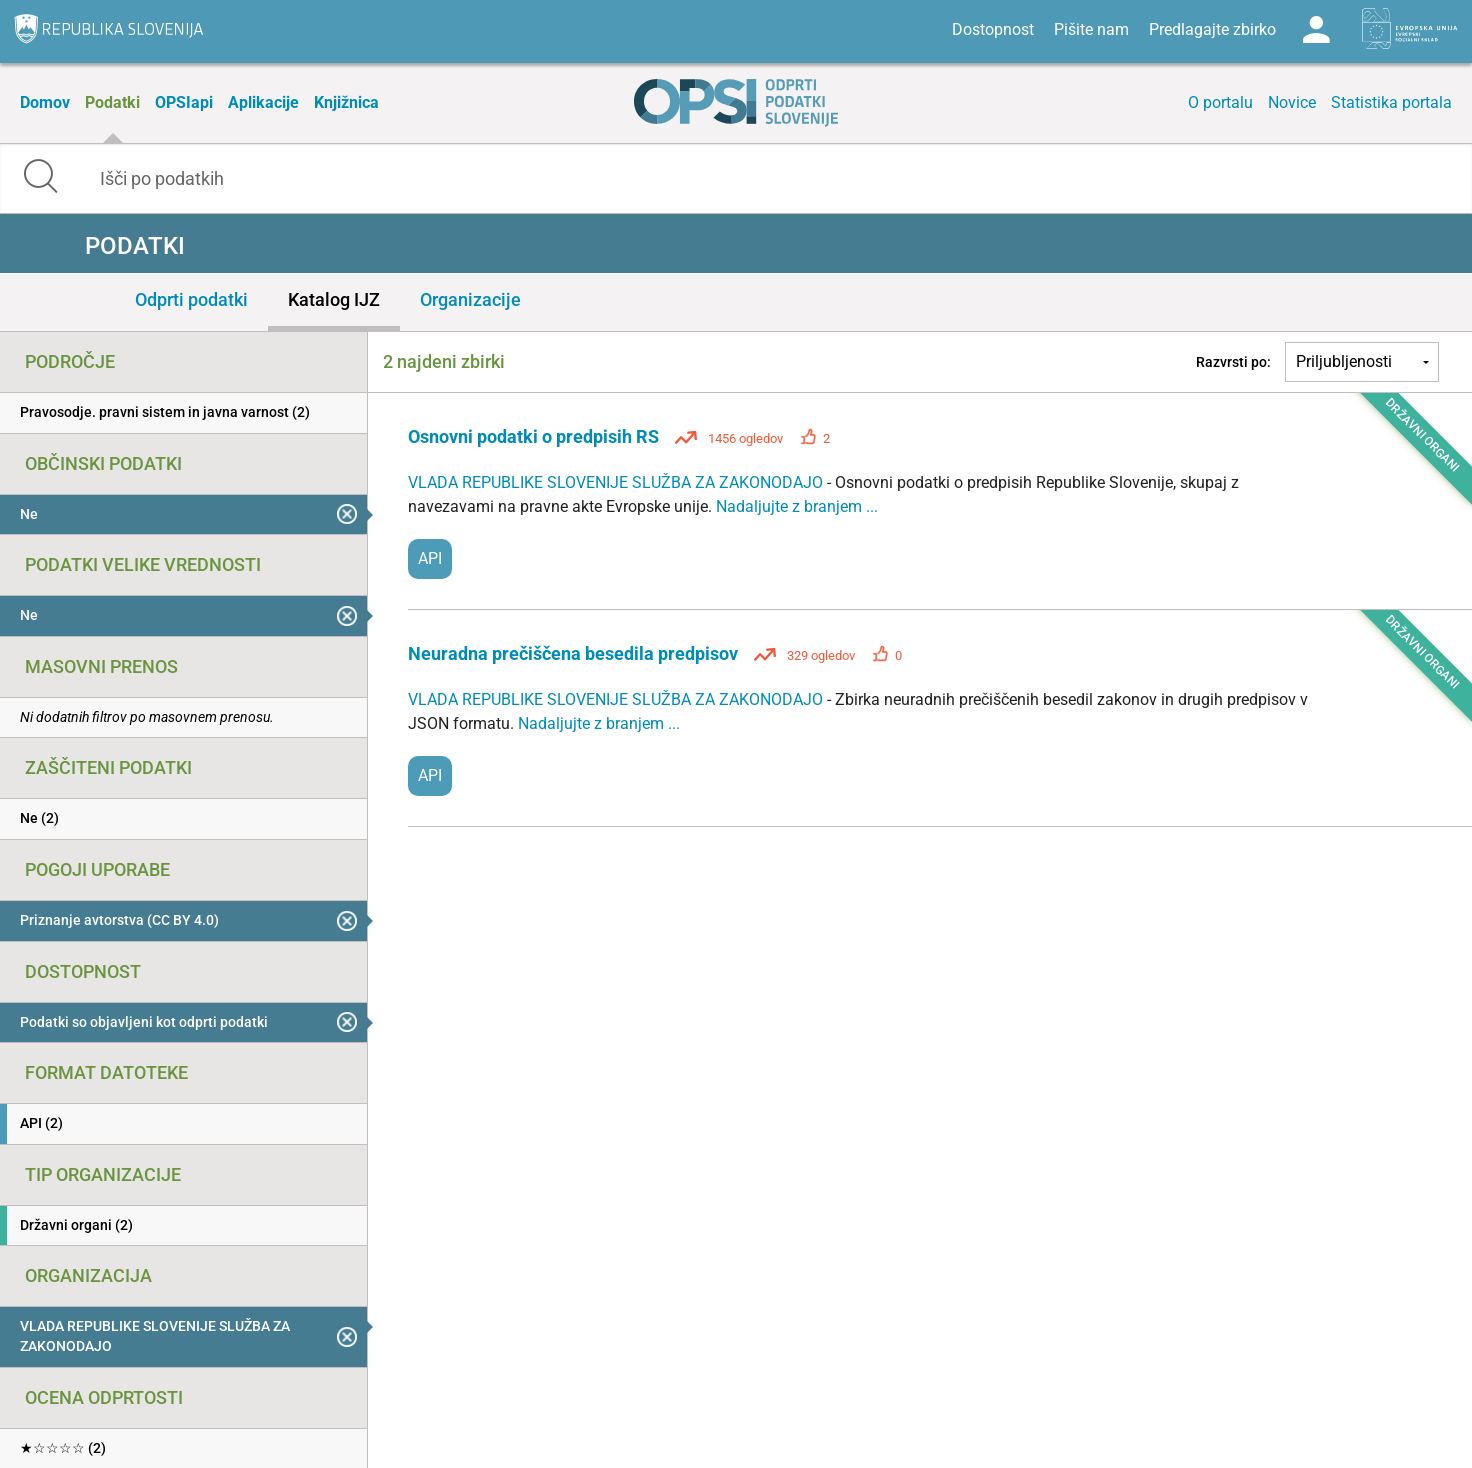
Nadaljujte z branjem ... (797, 506)
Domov (45, 102)
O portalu (1220, 102)
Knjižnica (346, 102)
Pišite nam (1091, 29)
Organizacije (470, 299)
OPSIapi (184, 102)
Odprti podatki (191, 299)
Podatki (112, 102)
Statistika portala (1391, 102)
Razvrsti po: (1233, 362)
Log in (1316, 30)
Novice (1292, 102)
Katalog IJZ (334, 299)
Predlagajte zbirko (1212, 29)
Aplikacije (263, 102)
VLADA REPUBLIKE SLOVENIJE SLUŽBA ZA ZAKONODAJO (617, 482)
